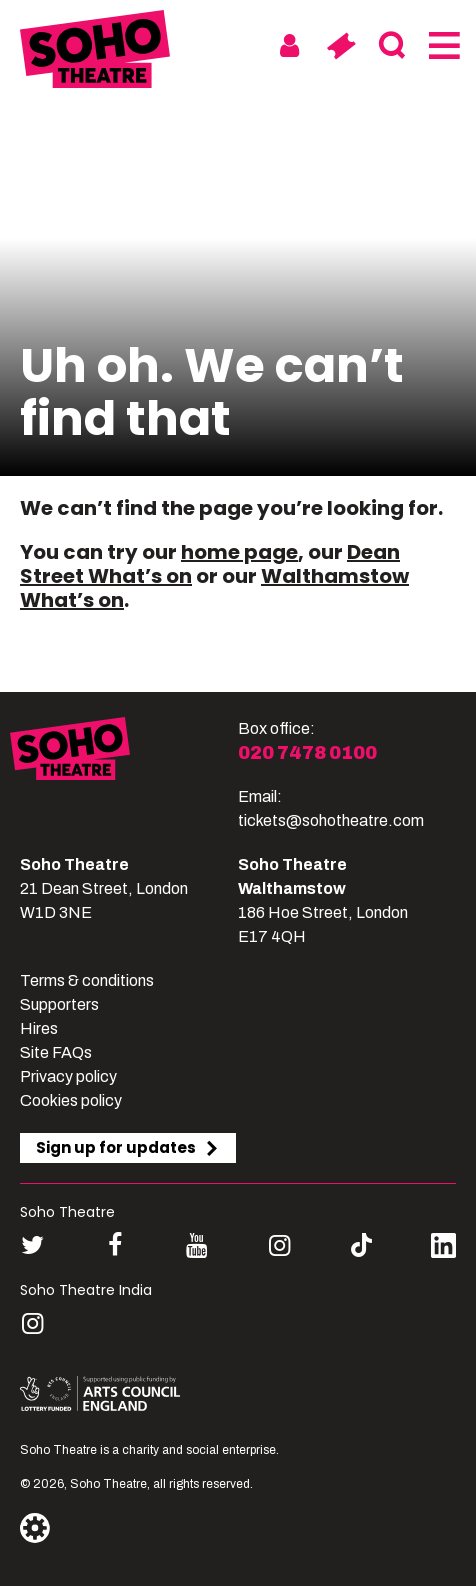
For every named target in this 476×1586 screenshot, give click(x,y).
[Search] (391, 46)
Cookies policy (71, 1100)
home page (239, 552)
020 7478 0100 (307, 753)
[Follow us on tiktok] (361, 1245)
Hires (39, 1028)
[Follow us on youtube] (196, 1245)
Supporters (59, 1004)
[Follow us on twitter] (32, 1245)
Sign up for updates (128, 1147)
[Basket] (340, 46)
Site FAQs (56, 1052)
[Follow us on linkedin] (443, 1249)
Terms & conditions (87, 980)
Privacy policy (68, 1076)
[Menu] (442, 46)
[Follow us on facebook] (114, 1245)
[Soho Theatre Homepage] (95, 52)
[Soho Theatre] (124, 775)
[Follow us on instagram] (279, 1245)
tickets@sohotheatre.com (331, 820)
